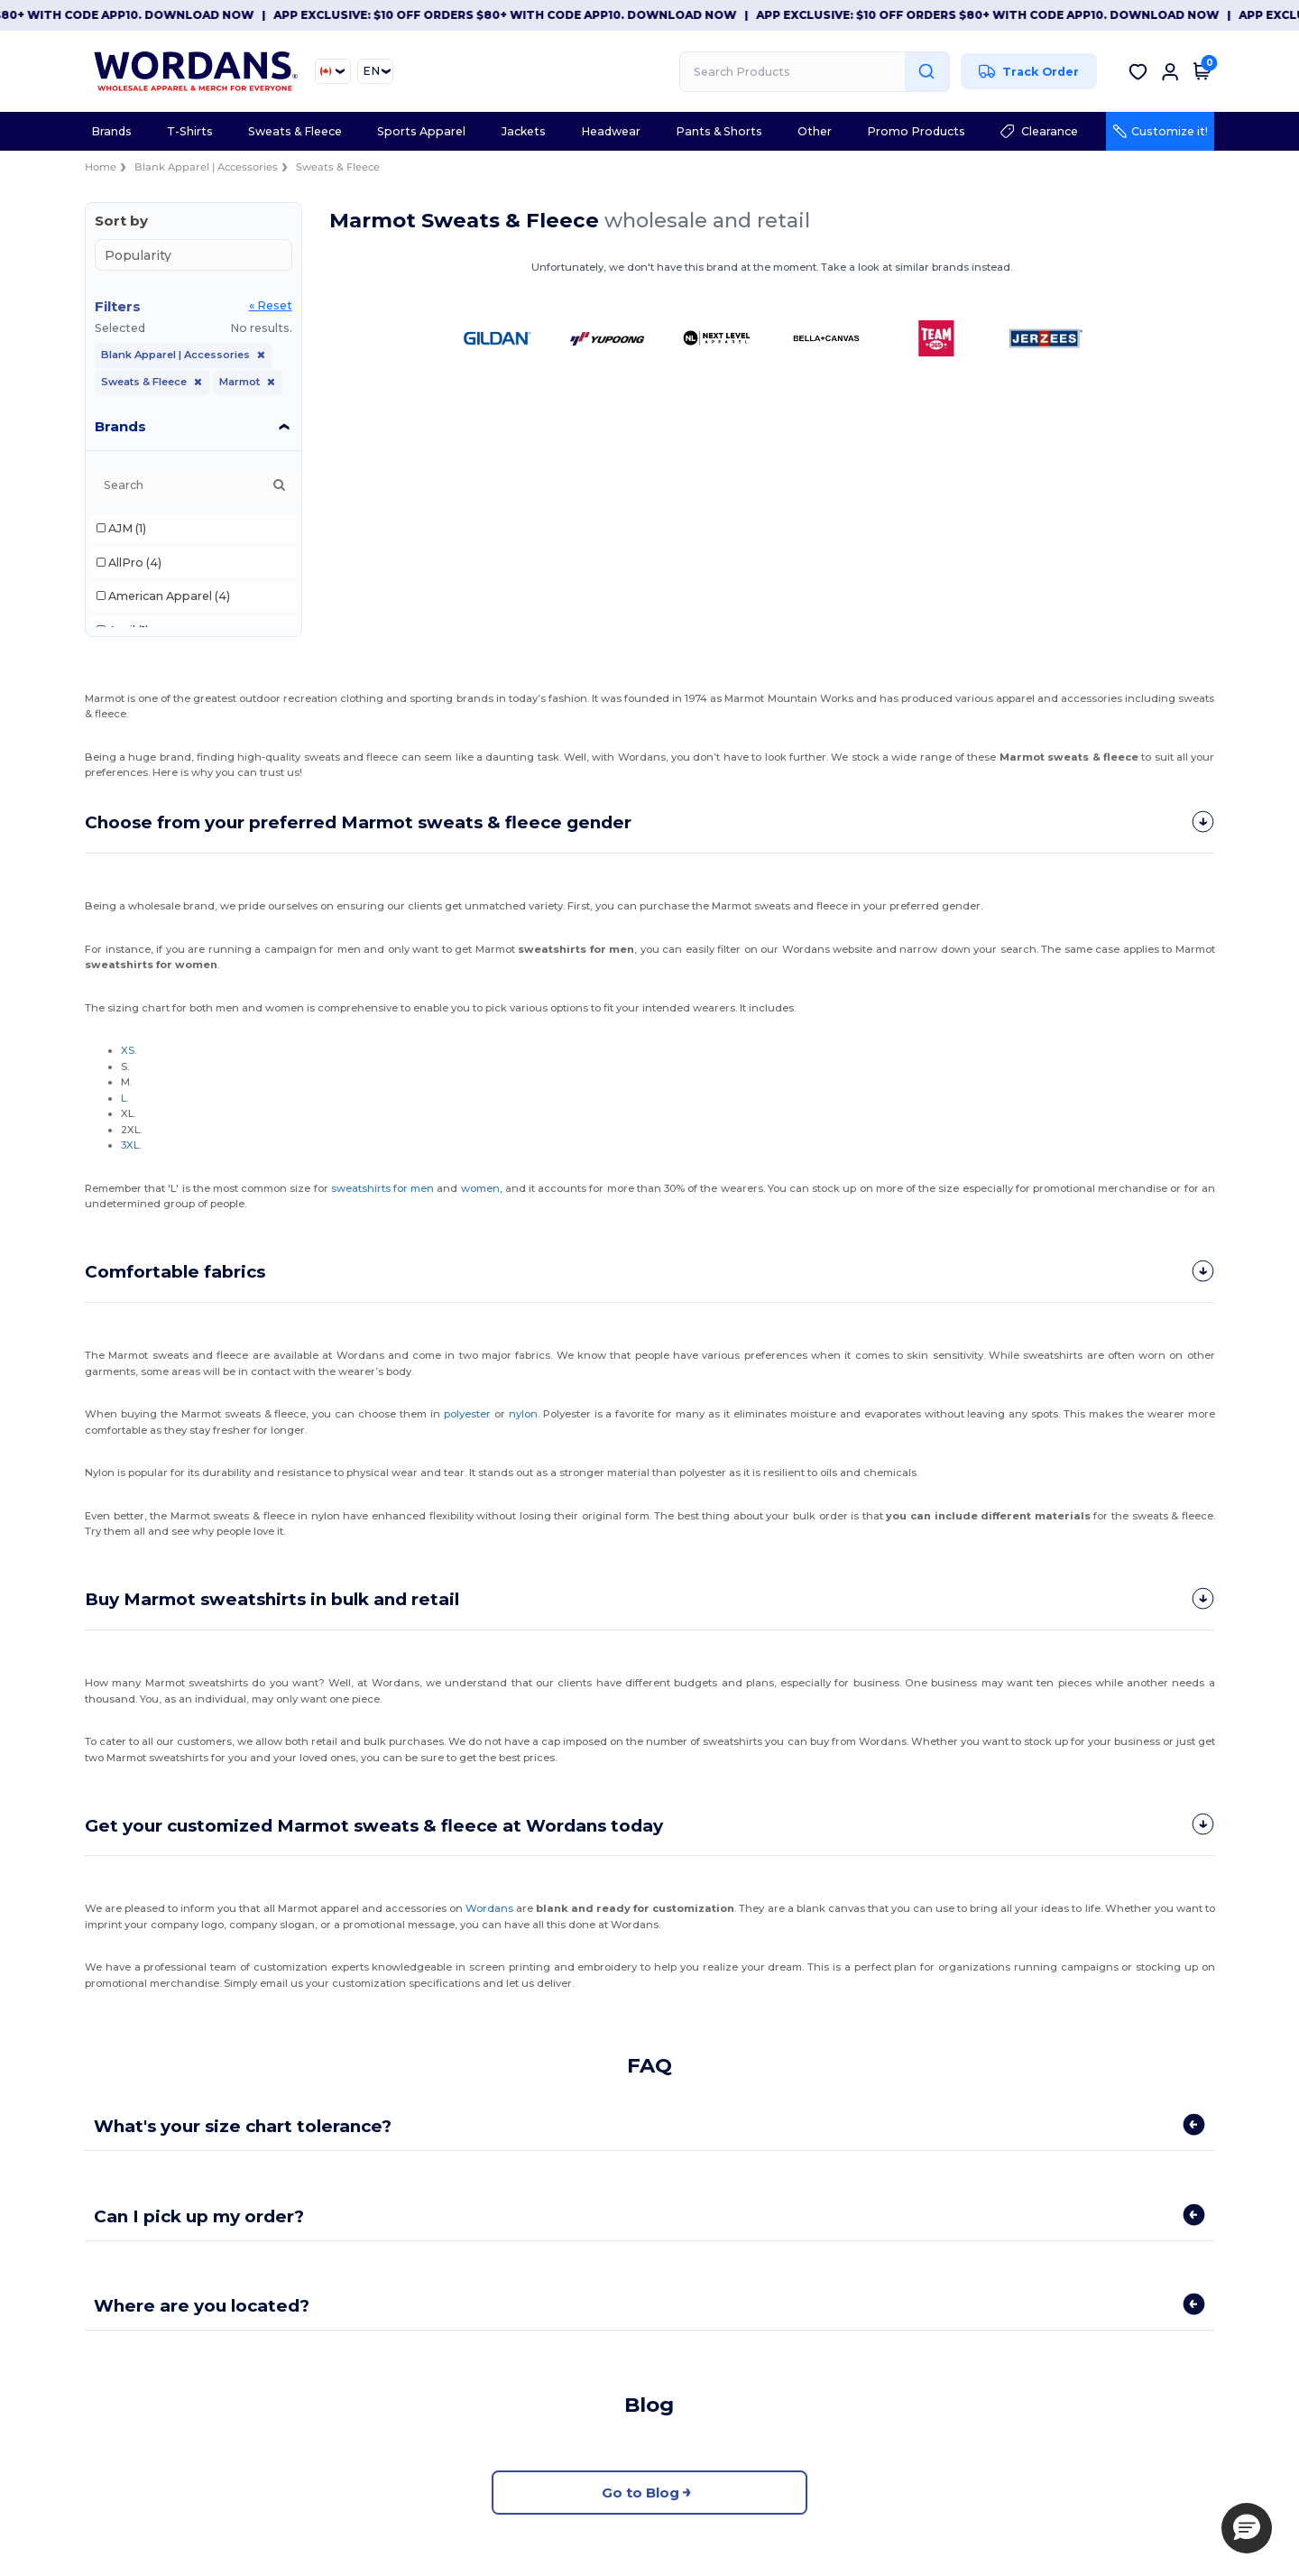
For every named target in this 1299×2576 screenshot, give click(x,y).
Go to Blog (649, 2490)
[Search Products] (814, 71)
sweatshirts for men (381, 1187)
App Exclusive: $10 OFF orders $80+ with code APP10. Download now (519, 15)
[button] (1246, 2528)
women (479, 1187)
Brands (120, 426)
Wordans (489, 1905)
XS (127, 1049)
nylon (522, 1412)
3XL (130, 1144)
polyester (467, 1412)
